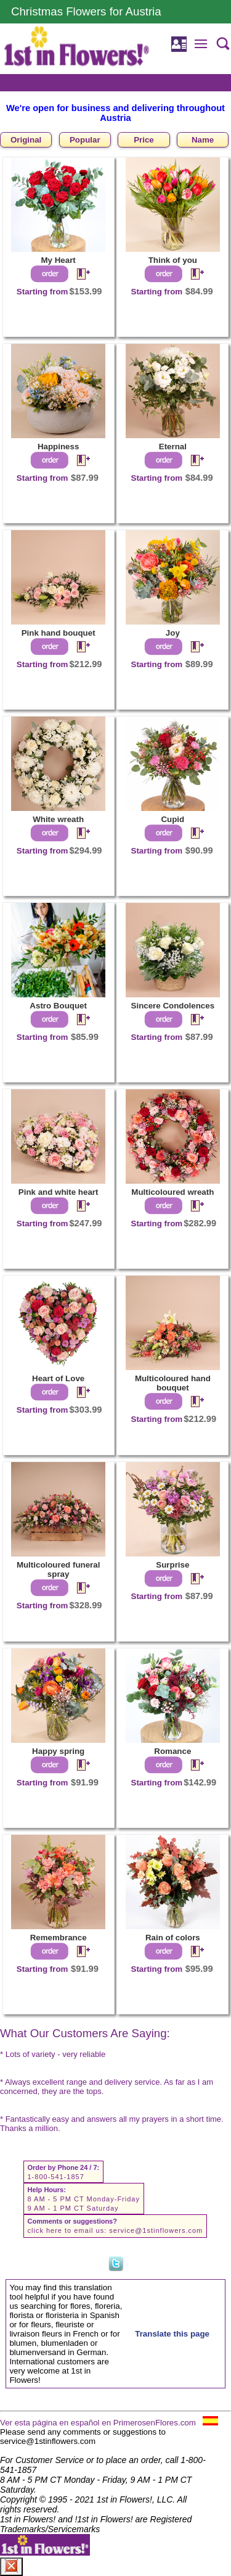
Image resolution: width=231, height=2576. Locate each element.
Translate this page (172, 2333)
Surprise (172, 1564)
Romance (172, 1751)
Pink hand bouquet (58, 633)
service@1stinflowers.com (156, 2230)
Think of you (172, 260)
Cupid (172, 819)
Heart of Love (58, 1378)
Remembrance (58, 1937)
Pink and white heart (58, 1192)
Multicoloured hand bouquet (173, 1383)
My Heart (58, 260)
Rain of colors (172, 1937)
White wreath (58, 819)
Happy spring (58, 1751)
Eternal (173, 446)
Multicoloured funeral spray (58, 1569)
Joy (173, 633)
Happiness (58, 446)
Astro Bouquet (58, 1005)
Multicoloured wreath (172, 1192)
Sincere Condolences (173, 1005)
